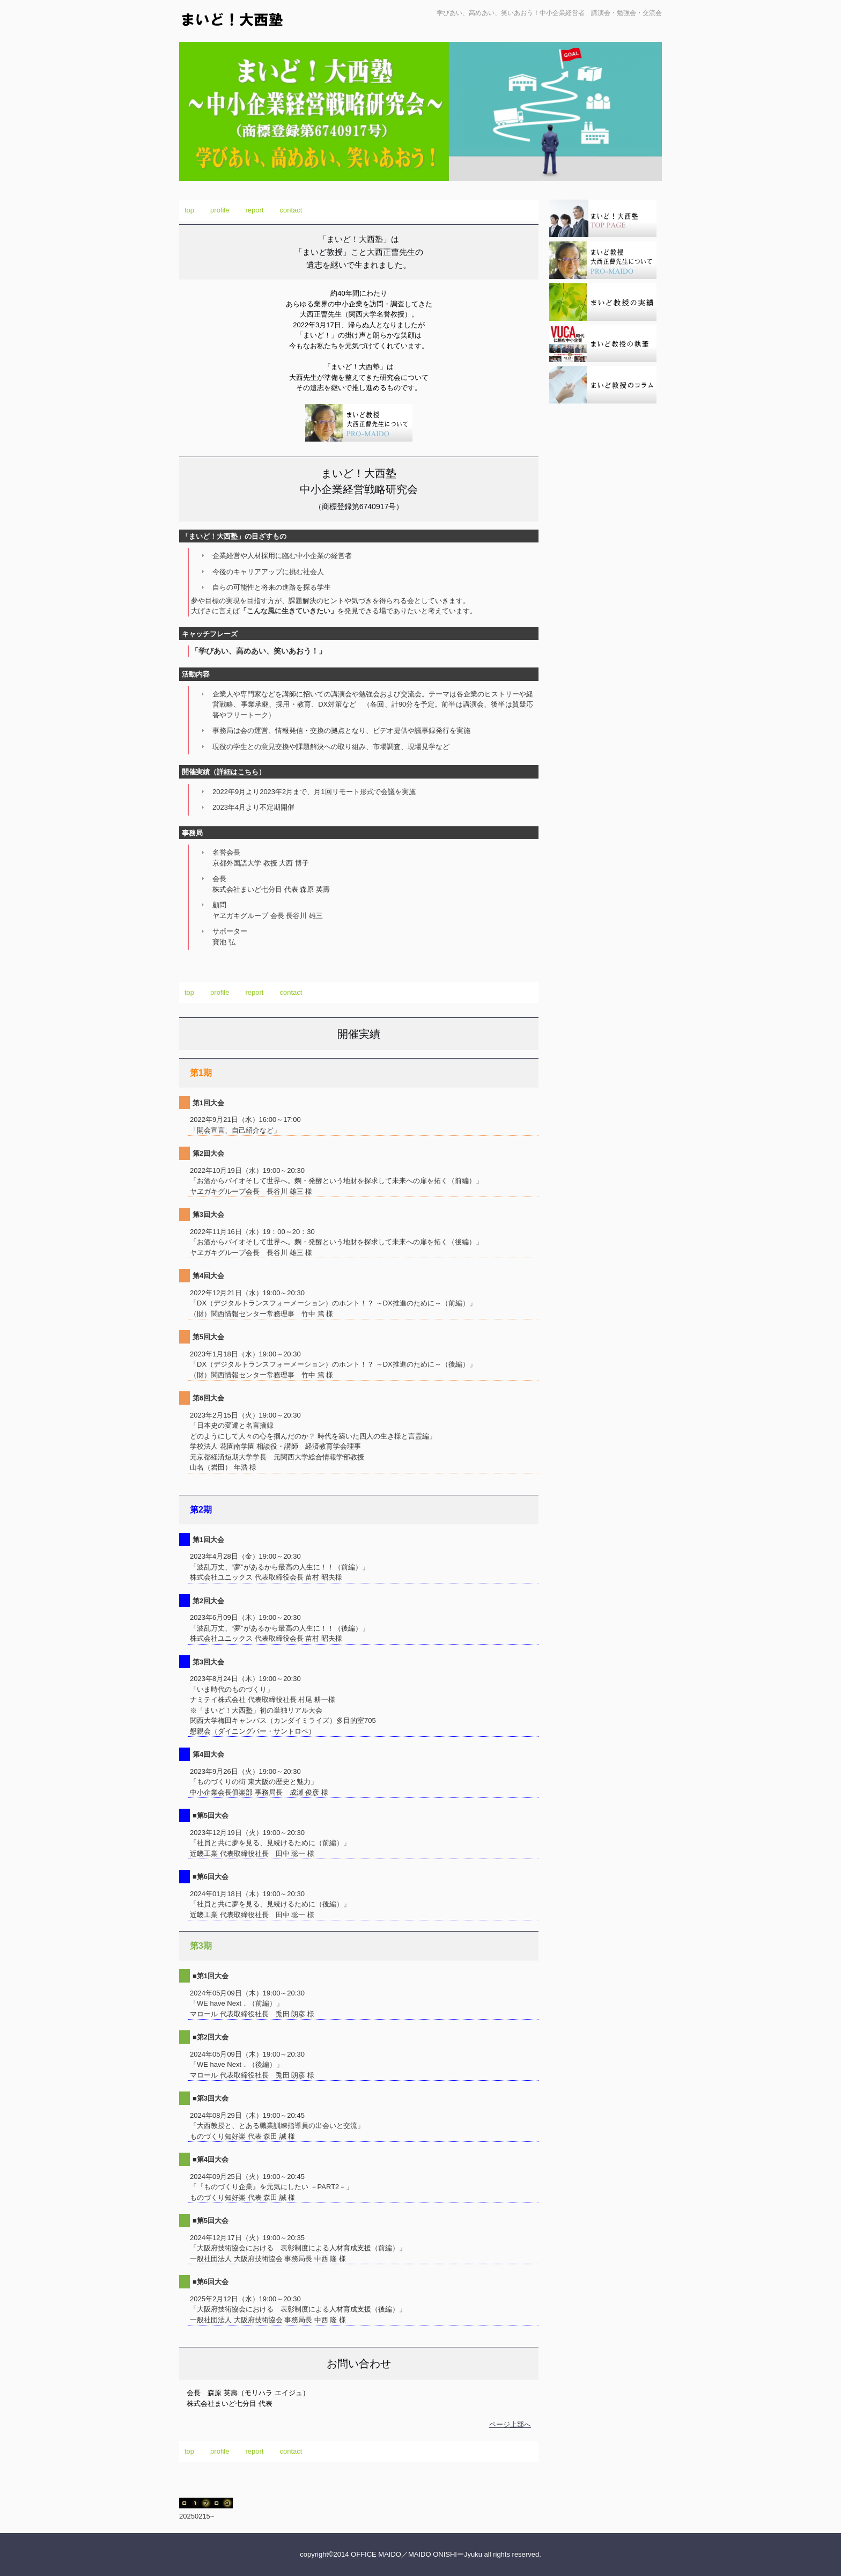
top (189, 210)
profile (219, 210)
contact (290, 210)
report (255, 210)
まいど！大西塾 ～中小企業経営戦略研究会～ (272, 28)
